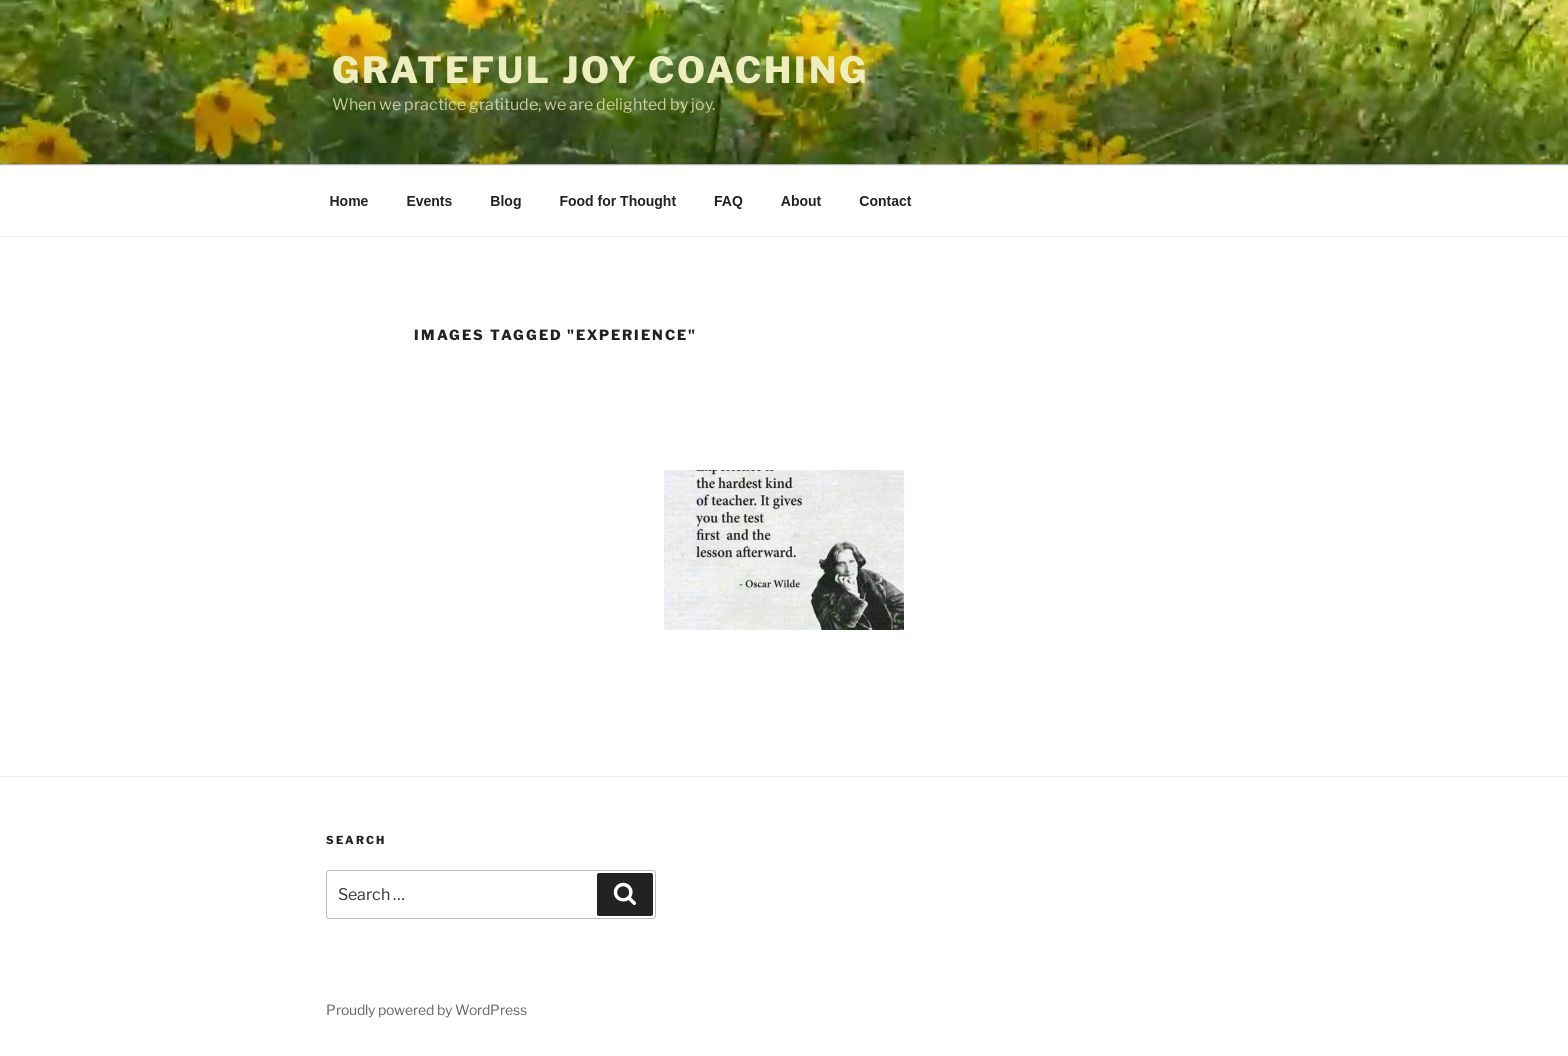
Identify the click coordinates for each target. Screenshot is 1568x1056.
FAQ (728, 201)
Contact (885, 201)
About (801, 201)
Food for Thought (617, 201)
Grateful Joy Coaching (600, 70)
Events (429, 201)
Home (349, 201)
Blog (505, 201)
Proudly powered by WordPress (426, 1009)
